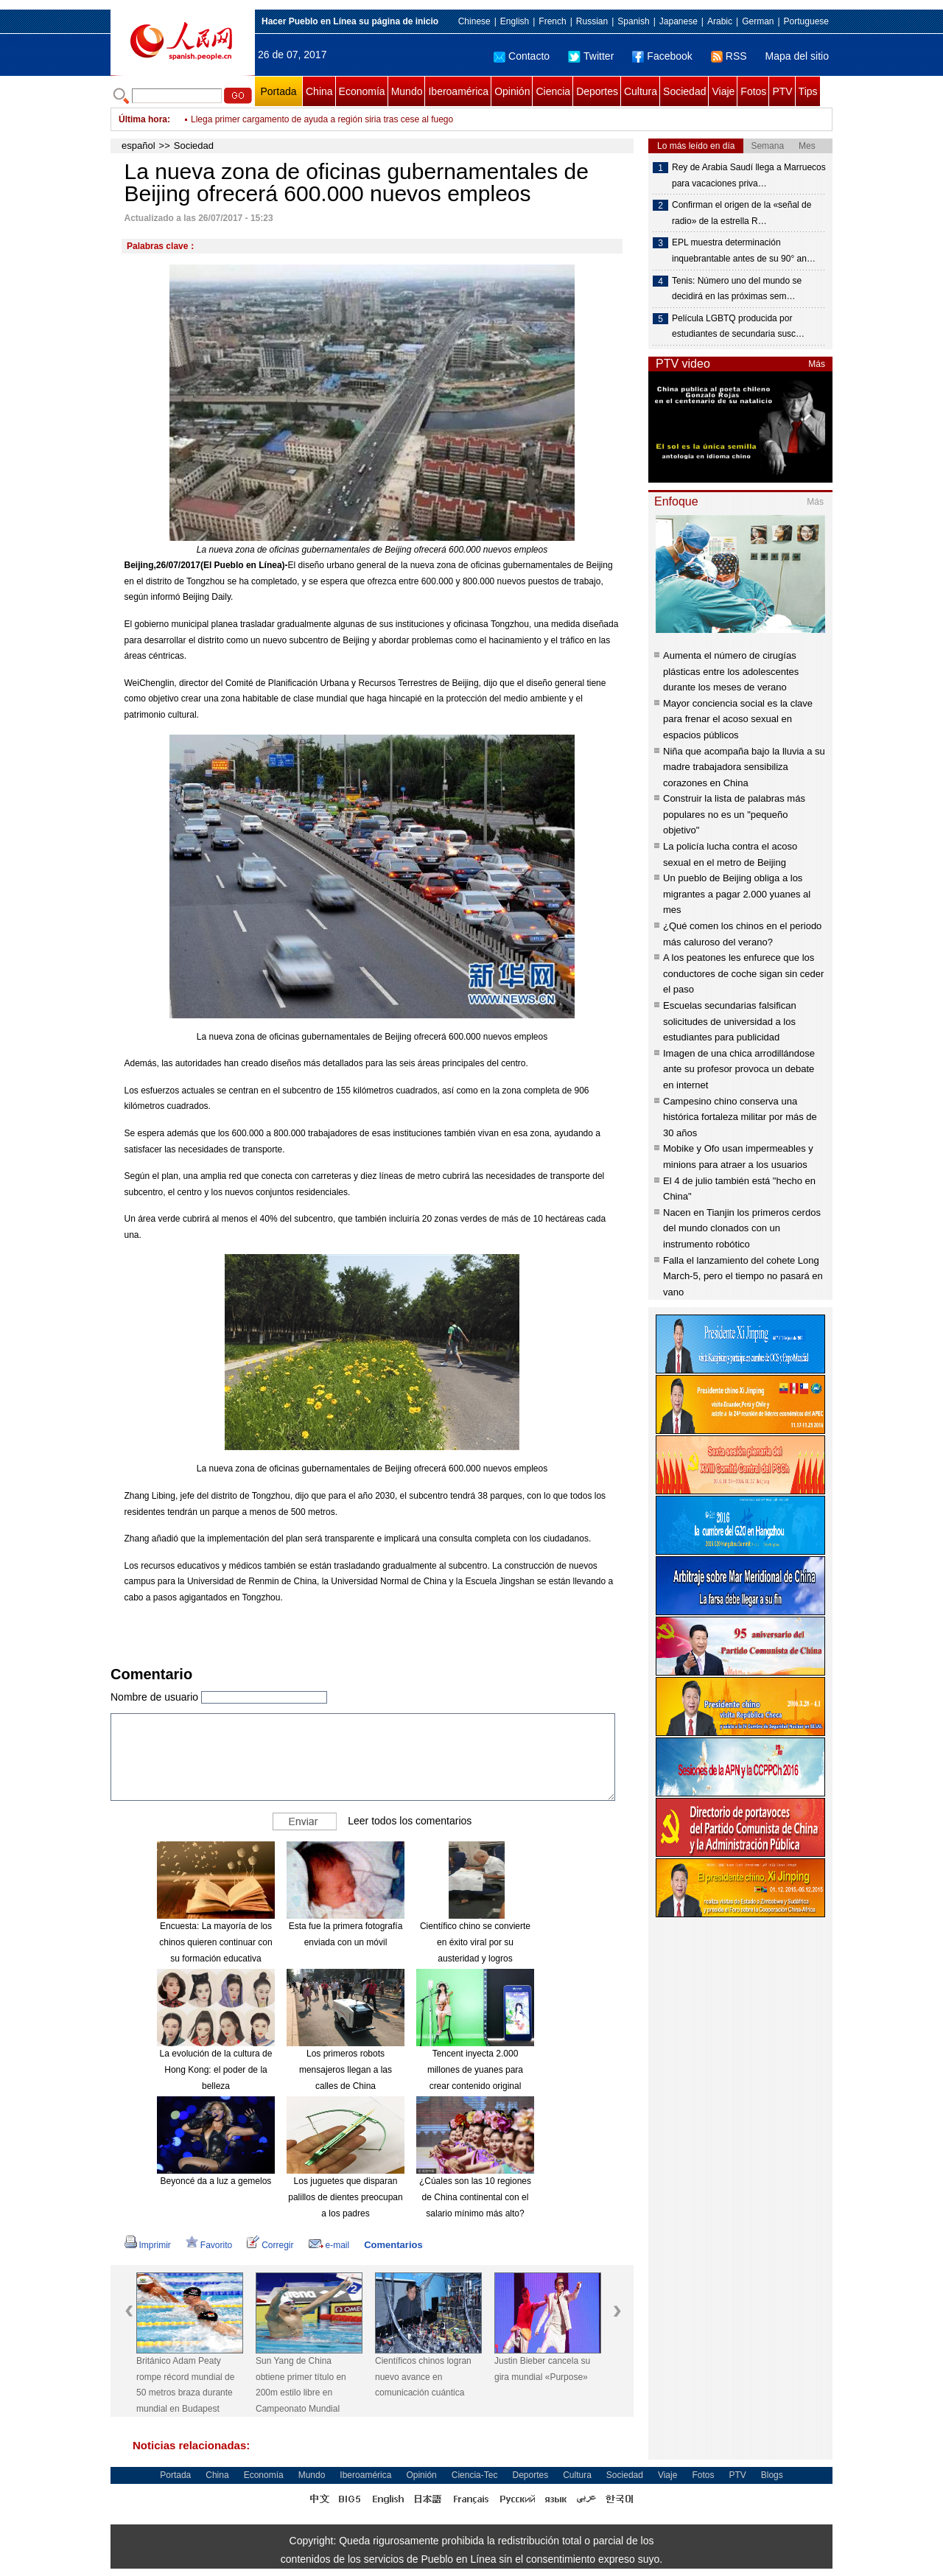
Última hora (143, 119)
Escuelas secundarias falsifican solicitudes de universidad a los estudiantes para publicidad (729, 1021)
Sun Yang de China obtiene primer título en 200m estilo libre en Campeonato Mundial (301, 2385)
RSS (729, 56)
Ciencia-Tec (475, 2475)
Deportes (597, 91)
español (138, 145)
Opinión (512, 91)
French (552, 21)
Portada (278, 91)
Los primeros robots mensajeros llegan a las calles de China (345, 2069)
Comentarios (393, 2244)
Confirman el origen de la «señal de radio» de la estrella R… (741, 213)
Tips (808, 91)
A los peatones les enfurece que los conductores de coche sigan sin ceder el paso (743, 973)
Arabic (719, 21)
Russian (592, 21)
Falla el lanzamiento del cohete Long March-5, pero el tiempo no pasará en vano (743, 1276)
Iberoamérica (458, 91)
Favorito (209, 2245)
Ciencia (553, 91)
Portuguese (806, 21)
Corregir (270, 2245)
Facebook (662, 56)
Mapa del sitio (797, 56)
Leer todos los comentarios (410, 1821)
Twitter (591, 56)
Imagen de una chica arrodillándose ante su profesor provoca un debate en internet (739, 1069)
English (514, 21)
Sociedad (684, 91)
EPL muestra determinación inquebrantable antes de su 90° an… (744, 250)
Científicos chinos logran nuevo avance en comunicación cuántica (423, 2377)
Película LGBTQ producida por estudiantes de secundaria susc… (738, 326)
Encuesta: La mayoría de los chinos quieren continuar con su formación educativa (215, 1942)
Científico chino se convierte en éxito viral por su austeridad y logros (475, 1942)
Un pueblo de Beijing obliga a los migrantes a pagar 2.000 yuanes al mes (736, 893)
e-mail (329, 2245)
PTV (782, 91)
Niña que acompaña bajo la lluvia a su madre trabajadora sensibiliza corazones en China (744, 767)
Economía (362, 91)
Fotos (753, 91)
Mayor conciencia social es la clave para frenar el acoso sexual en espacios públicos (738, 719)
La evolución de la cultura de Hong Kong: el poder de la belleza (216, 2069)
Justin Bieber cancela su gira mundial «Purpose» (542, 2369)
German (758, 21)
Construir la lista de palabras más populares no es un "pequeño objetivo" (734, 814)
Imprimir (148, 2245)
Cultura (640, 91)
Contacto (522, 56)
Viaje (723, 91)
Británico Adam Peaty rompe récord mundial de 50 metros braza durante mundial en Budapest (185, 2385)
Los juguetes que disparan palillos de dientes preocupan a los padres (345, 2197)
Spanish (633, 21)
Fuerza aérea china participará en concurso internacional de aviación (326, 119)
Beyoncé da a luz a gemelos (216, 2181)
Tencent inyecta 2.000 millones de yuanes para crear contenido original (475, 2069)
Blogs (772, 2475)
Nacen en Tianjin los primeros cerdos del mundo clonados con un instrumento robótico (742, 1228)
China (319, 91)
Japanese (678, 21)
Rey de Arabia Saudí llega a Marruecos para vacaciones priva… (749, 175)
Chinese (474, 21)
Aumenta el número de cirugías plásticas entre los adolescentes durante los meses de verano (731, 671)
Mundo (407, 91)
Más (816, 364)
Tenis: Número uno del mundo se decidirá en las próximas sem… (737, 289)
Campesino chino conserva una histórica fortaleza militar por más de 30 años (740, 1117)
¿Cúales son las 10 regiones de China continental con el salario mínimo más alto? (475, 2197)
